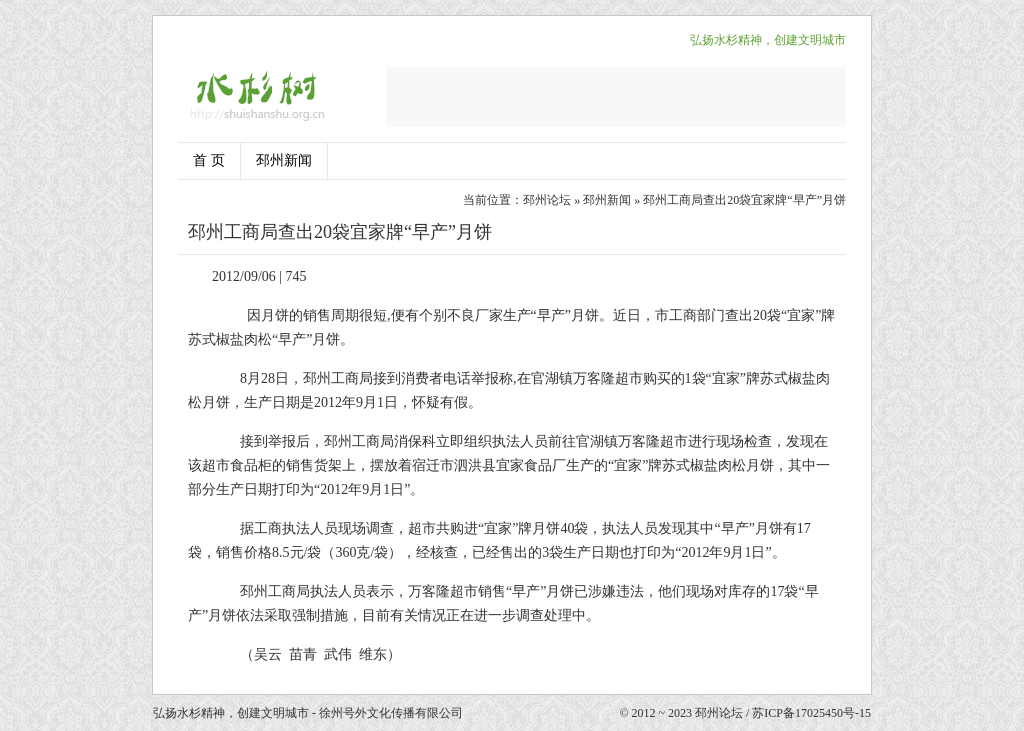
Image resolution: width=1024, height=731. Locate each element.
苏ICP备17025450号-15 (811, 713)
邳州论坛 (547, 200)
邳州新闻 (284, 160)
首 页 (209, 160)
